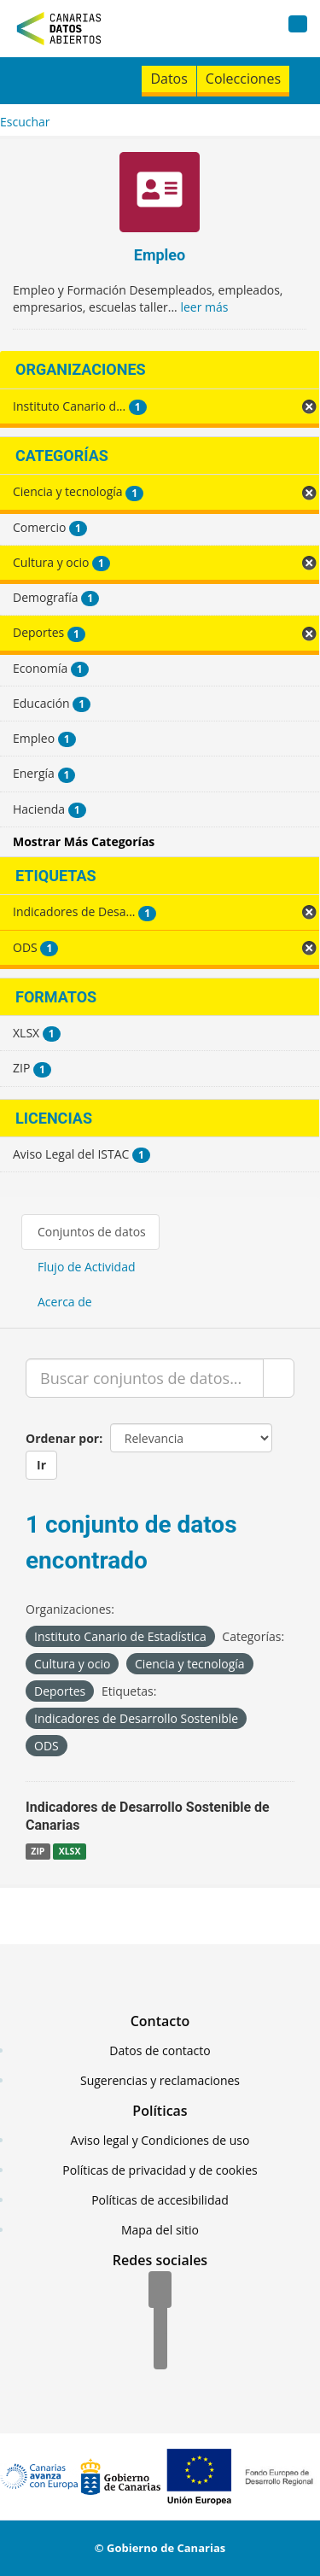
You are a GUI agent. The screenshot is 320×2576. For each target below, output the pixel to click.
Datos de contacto (159, 2050)
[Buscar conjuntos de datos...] (145, 1378)
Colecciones (243, 78)
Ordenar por (62, 1438)
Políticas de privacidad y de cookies (159, 2170)
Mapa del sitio (160, 2230)
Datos (168, 78)
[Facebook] (160, 2290)
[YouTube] (160, 2352)
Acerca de (65, 1302)
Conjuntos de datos (92, 1232)
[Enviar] (278, 1378)
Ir (41, 1465)
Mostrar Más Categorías (83, 841)
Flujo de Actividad (87, 1267)
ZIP (37, 1851)
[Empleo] (159, 194)
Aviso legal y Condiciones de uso (160, 2140)
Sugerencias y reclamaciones (160, 2080)
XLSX (70, 1851)
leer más (204, 307)
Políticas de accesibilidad (160, 2200)
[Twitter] (160, 2321)
